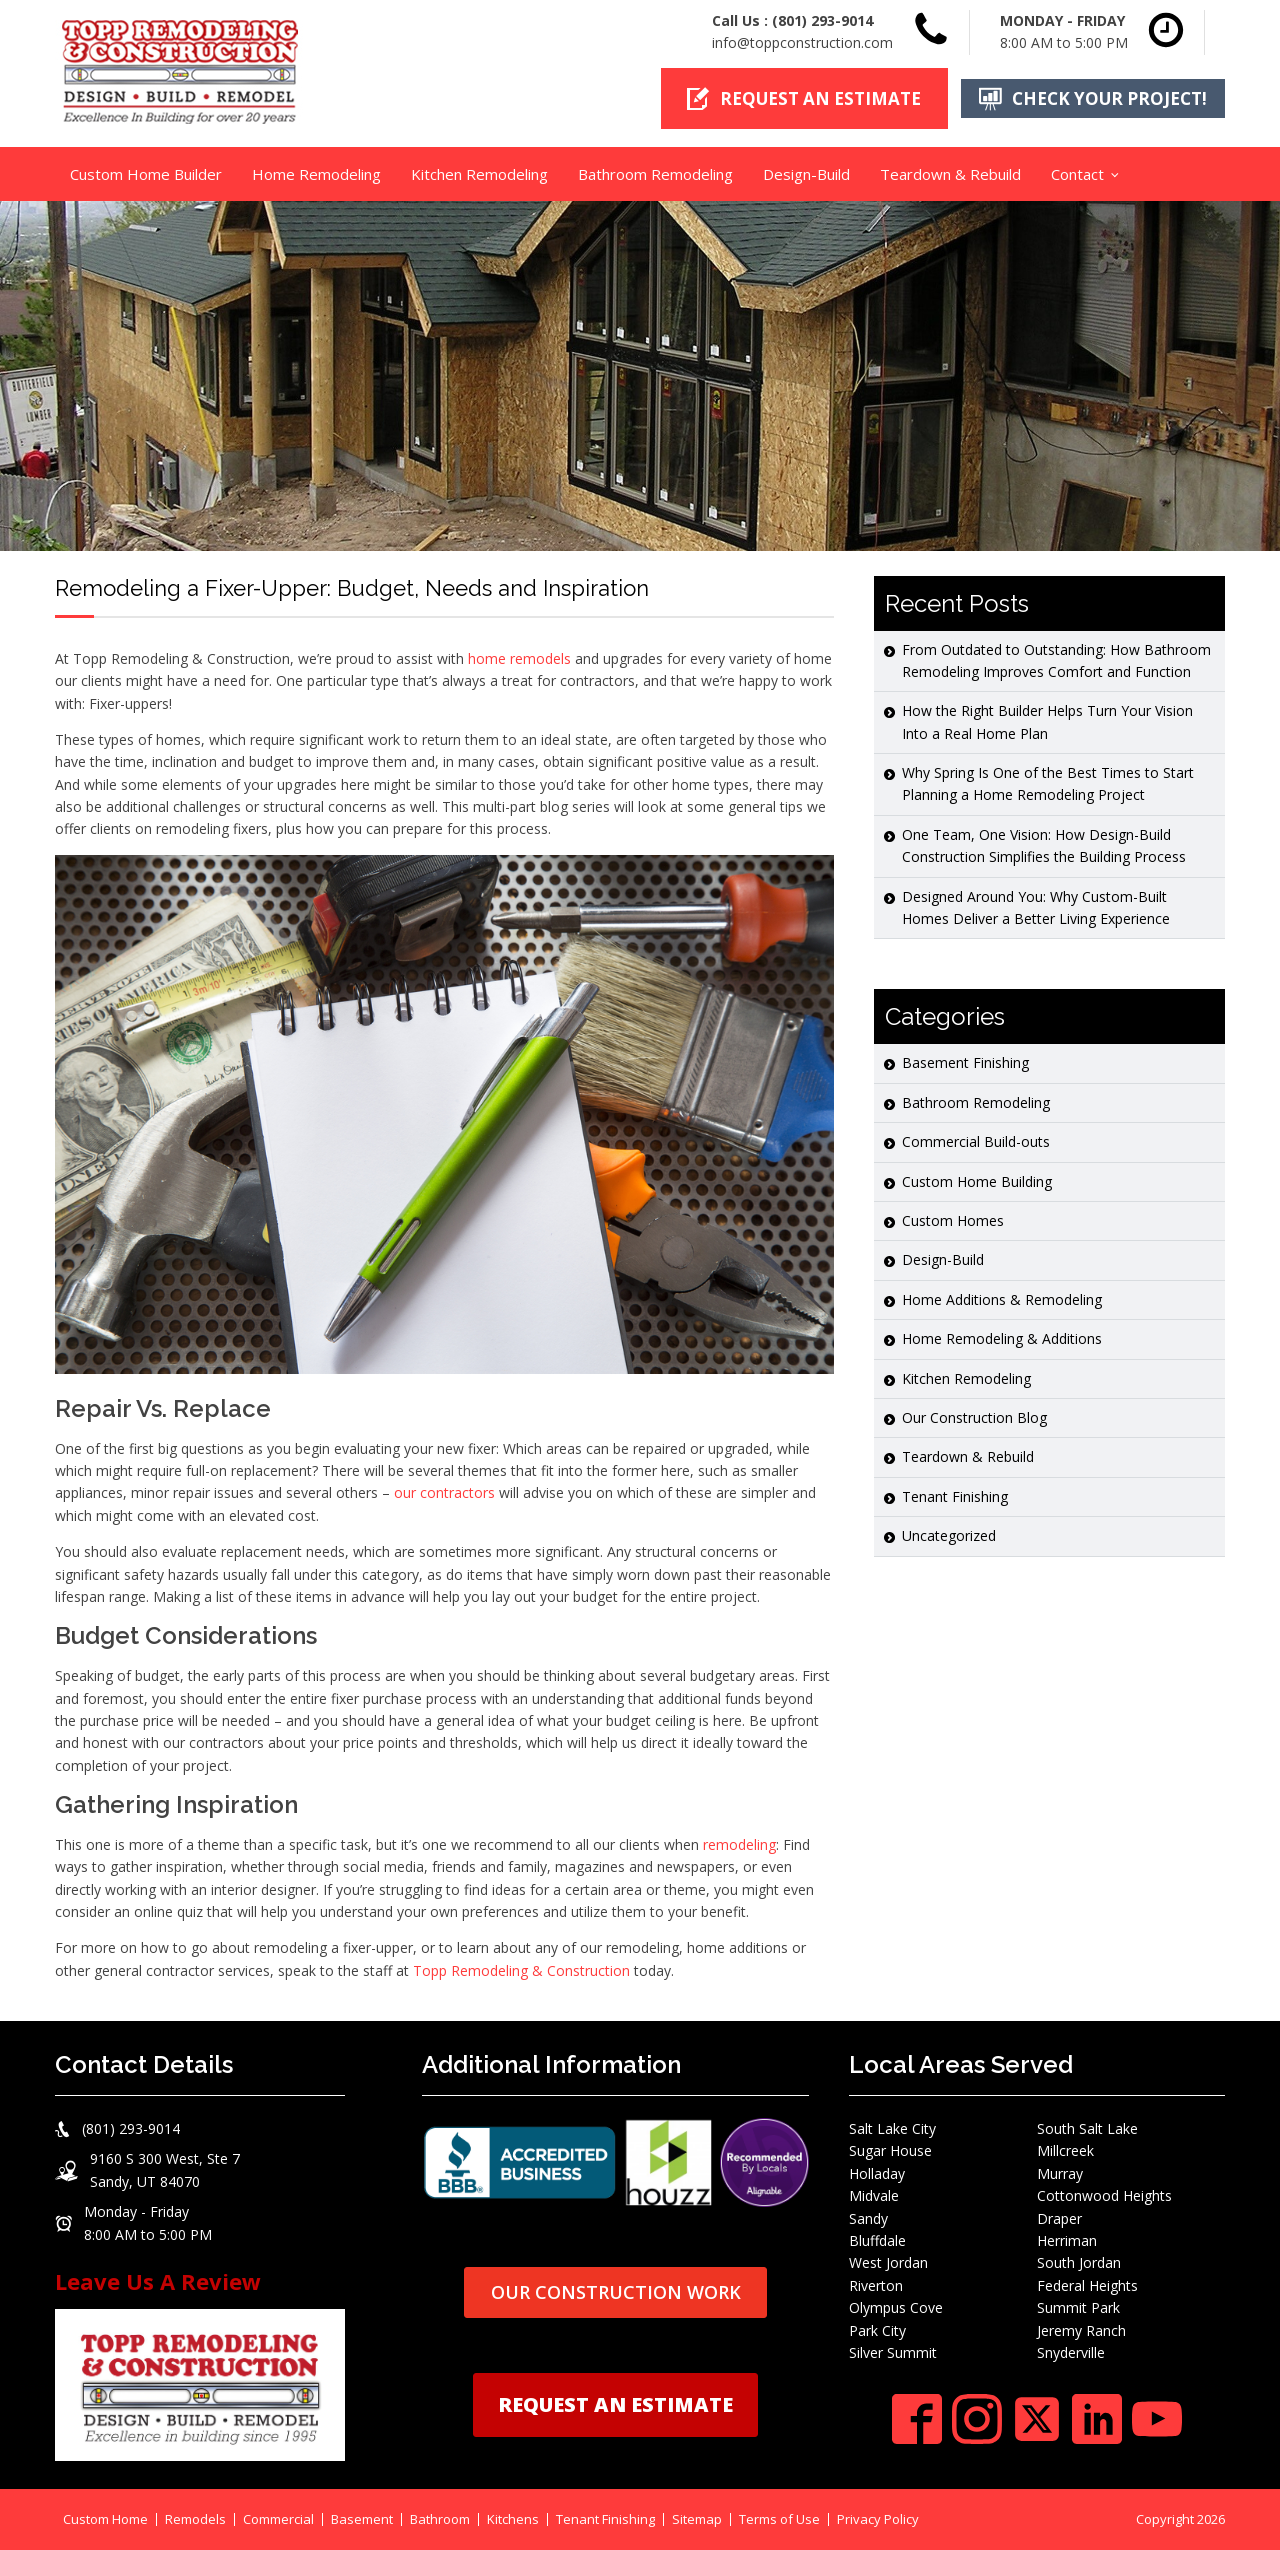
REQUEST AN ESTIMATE (615, 2403)
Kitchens (513, 2519)
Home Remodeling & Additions (1002, 1338)
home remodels (519, 657)
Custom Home (105, 2519)
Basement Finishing (965, 1062)
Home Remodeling (316, 173)
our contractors (444, 1492)
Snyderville (1071, 2351)
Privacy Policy (878, 2519)
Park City (877, 2329)
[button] (802, 98)
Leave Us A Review (158, 2280)
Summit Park (1078, 2307)
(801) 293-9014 (822, 20)
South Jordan (1079, 2262)
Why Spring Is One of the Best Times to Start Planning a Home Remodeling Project (1048, 783)
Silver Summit (893, 2351)
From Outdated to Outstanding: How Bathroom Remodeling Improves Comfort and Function (1056, 659)
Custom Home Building (977, 1180)
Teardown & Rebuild (950, 173)
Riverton (876, 2284)
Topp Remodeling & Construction (521, 1969)
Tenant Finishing (955, 1495)
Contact (1077, 173)
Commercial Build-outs (976, 1141)
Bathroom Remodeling (655, 173)
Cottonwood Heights (1104, 2195)
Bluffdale (877, 2239)
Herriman (1067, 2239)
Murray (1060, 2172)
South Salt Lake (1087, 2127)
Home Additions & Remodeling (1002, 1298)
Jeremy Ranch (1081, 2329)
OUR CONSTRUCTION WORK (616, 2292)
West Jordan (888, 2262)
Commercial (278, 2519)
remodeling (739, 1843)
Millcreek (1065, 2150)
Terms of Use (779, 2519)
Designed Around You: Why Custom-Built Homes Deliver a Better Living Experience (1036, 906)
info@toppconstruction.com (802, 42)
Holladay (877, 2172)
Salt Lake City (892, 2127)
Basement (362, 2519)
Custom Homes (953, 1219)
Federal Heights (1087, 2284)
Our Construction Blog (974, 1416)
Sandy (868, 2217)
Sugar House (890, 2150)
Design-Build (806, 173)
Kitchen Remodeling (479, 173)
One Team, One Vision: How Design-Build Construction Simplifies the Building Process (1044, 844)
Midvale (874, 2195)
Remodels (195, 2519)
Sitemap (697, 2519)
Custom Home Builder (146, 173)
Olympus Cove (896, 2307)
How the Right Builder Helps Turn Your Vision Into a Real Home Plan (1047, 721)
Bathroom (440, 2519)
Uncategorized (949, 1535)
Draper (1059, 2217)
